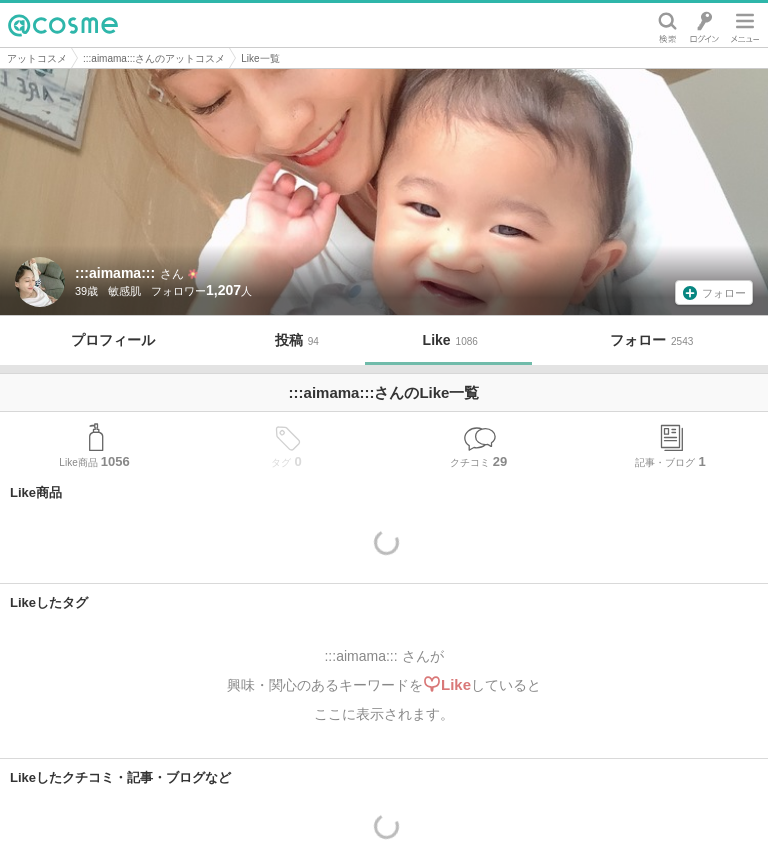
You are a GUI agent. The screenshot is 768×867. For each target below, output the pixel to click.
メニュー (745, 25)
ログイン (704, 25)
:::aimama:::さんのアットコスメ (154, 58)
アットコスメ (37, 58)
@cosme (63, 25)
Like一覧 (260, 58)
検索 (667, 25)
